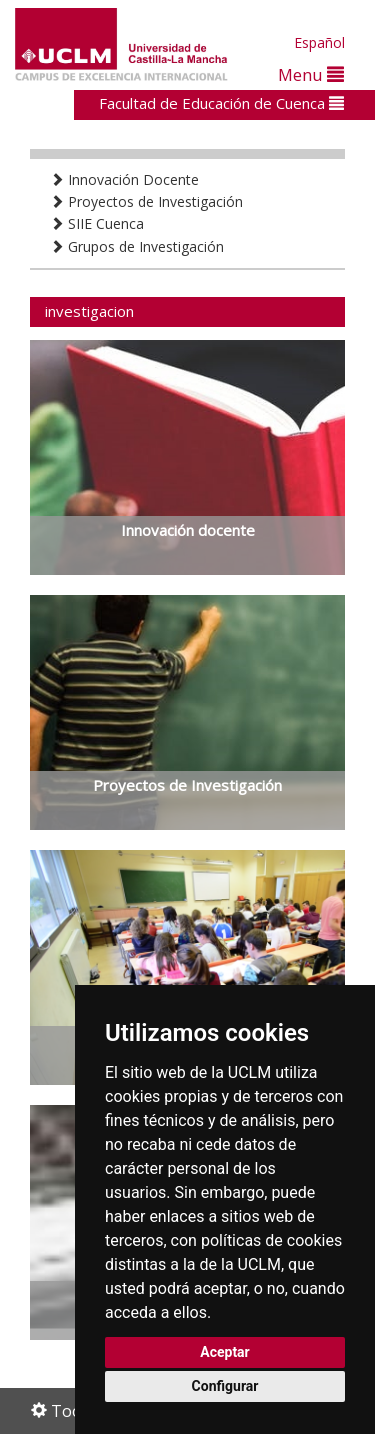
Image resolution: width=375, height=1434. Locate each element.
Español (319, 42)
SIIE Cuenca (97, 223)
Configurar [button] (225, 1386)
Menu (311, 74)
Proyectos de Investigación (146, 201)
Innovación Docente (124, 179)
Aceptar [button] (225, 1352)
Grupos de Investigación (137, 246)
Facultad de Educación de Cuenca (221, 103)
